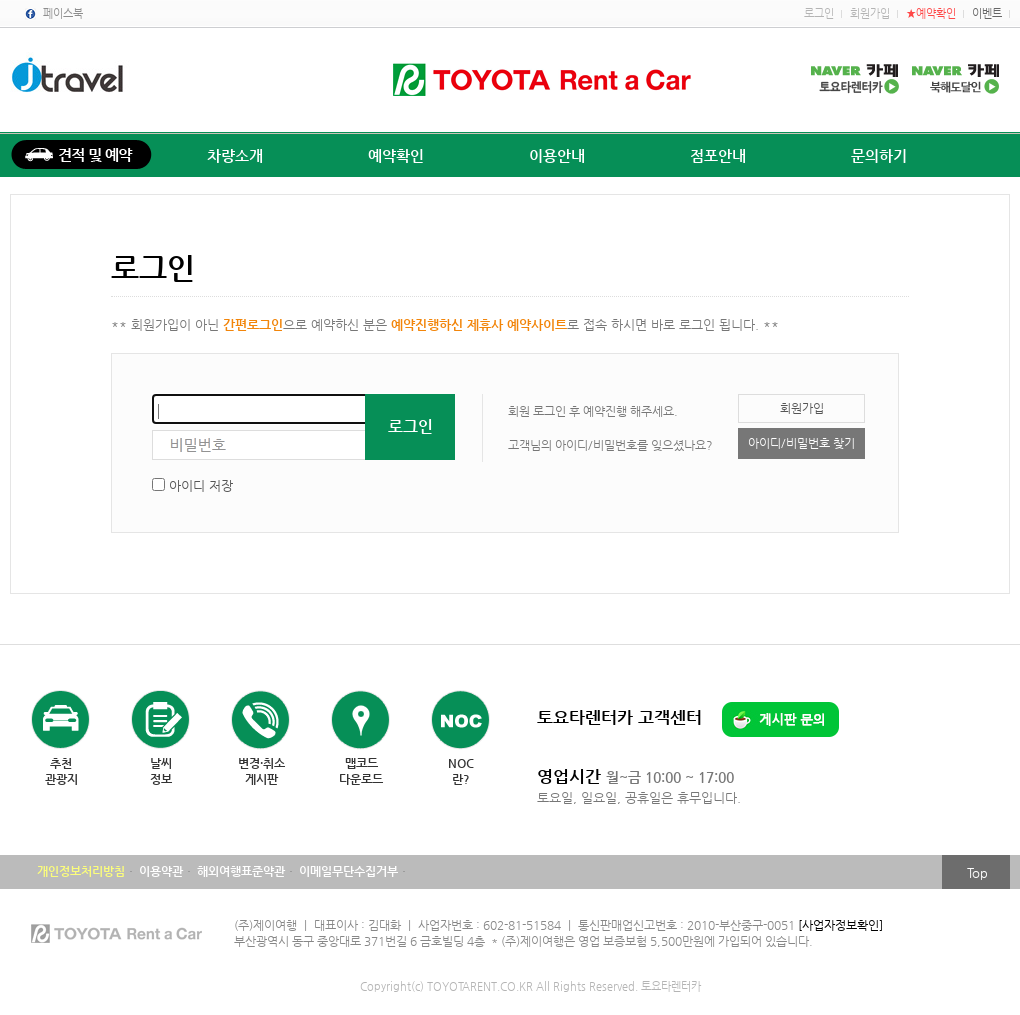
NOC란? (461, 771)
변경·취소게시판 (261, 771)
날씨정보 (161, 771)
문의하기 (879, 155)
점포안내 (718, 155)
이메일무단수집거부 (348, 871)
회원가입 (870, 13)
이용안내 (557, 155)
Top (977, 872)
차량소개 (235, 155)
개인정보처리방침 (81, 871)
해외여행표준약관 (241, 871)
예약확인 (396, 155)
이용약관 (161, 871)
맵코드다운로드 (361, 771)
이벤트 (987, 13)
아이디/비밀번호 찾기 (801, 443)
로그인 (819, 13)
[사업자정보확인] (840, 925)
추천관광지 (61, 771)
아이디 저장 (201, 485)
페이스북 (63, 13)
